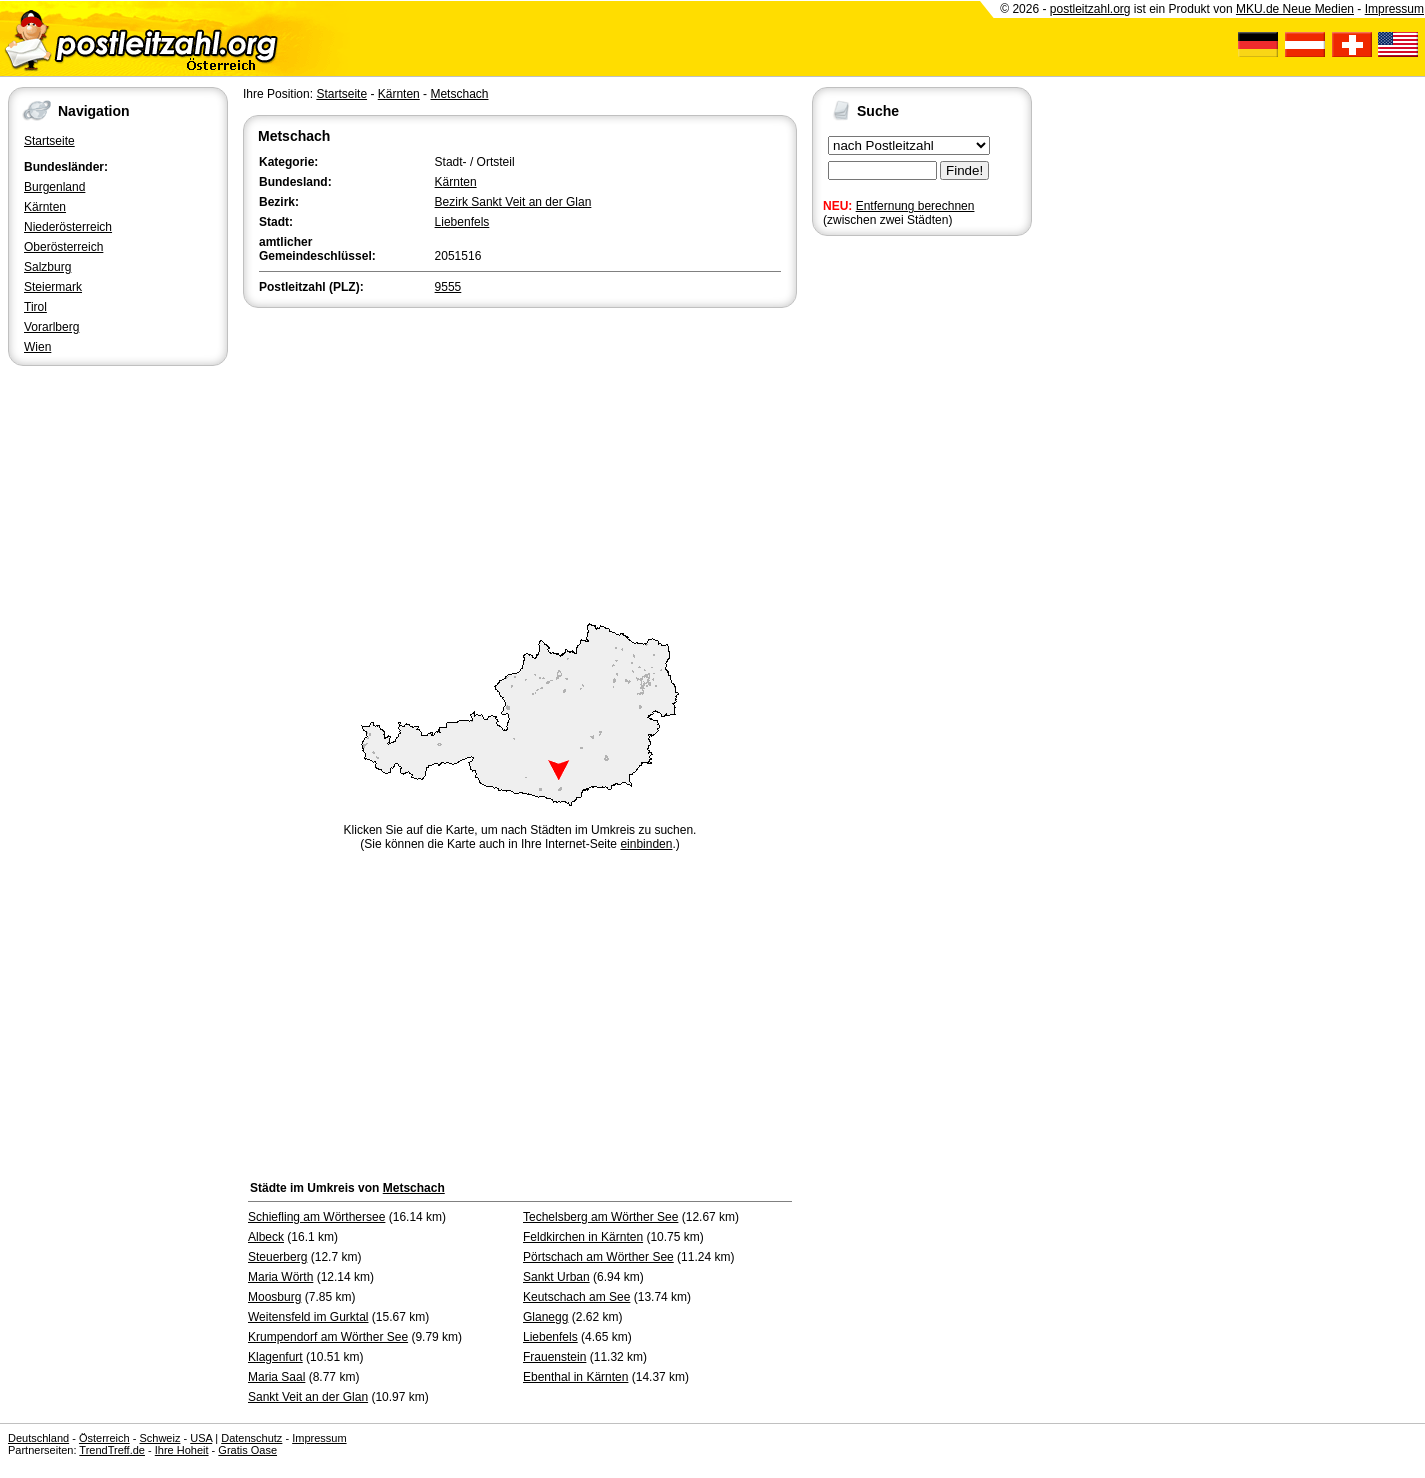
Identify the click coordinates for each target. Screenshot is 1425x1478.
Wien (37, 347)
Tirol (35, 307)
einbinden (646, 844)
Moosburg (274, 1297)
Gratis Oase (247, 1450)
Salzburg (47, 267)
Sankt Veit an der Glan (308, 1397)
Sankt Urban (556, 1277)
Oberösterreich (63, 247)
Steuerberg (277, 1257)
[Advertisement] (520, 462)
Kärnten (45, 207)
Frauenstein (554, 1357)
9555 (448, 287)
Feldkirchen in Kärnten (583, 1237)
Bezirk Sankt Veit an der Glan (513, 202)
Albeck (266, 1237)
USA (201, 1438)
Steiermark (53, 287)
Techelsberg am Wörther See (600, 1217)
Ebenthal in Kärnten (575, 1377)
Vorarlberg (51, 327)
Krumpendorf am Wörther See (328, 1337)
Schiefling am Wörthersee (316, 1217)
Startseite (49, 141)
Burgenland (54, 187)
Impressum (1394, 9)
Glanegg (545, 1317)
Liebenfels (462, 222)
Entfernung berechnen (915, 206)
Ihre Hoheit (182, 1450)
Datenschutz (251, 1438)
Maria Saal (276, 1377)
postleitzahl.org (1090, 9)
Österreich (104, 1438)
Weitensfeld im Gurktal (308, 1317)
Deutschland (38, 1438)
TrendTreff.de (112, 1450)
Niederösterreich (68, 227)
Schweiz (159, 1438)
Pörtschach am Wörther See (598, 1257)
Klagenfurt (275, 1357)
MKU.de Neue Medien (1295, 9)
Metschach (459, 94)
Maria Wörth (280, 1277)
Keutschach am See (576, 1297)
